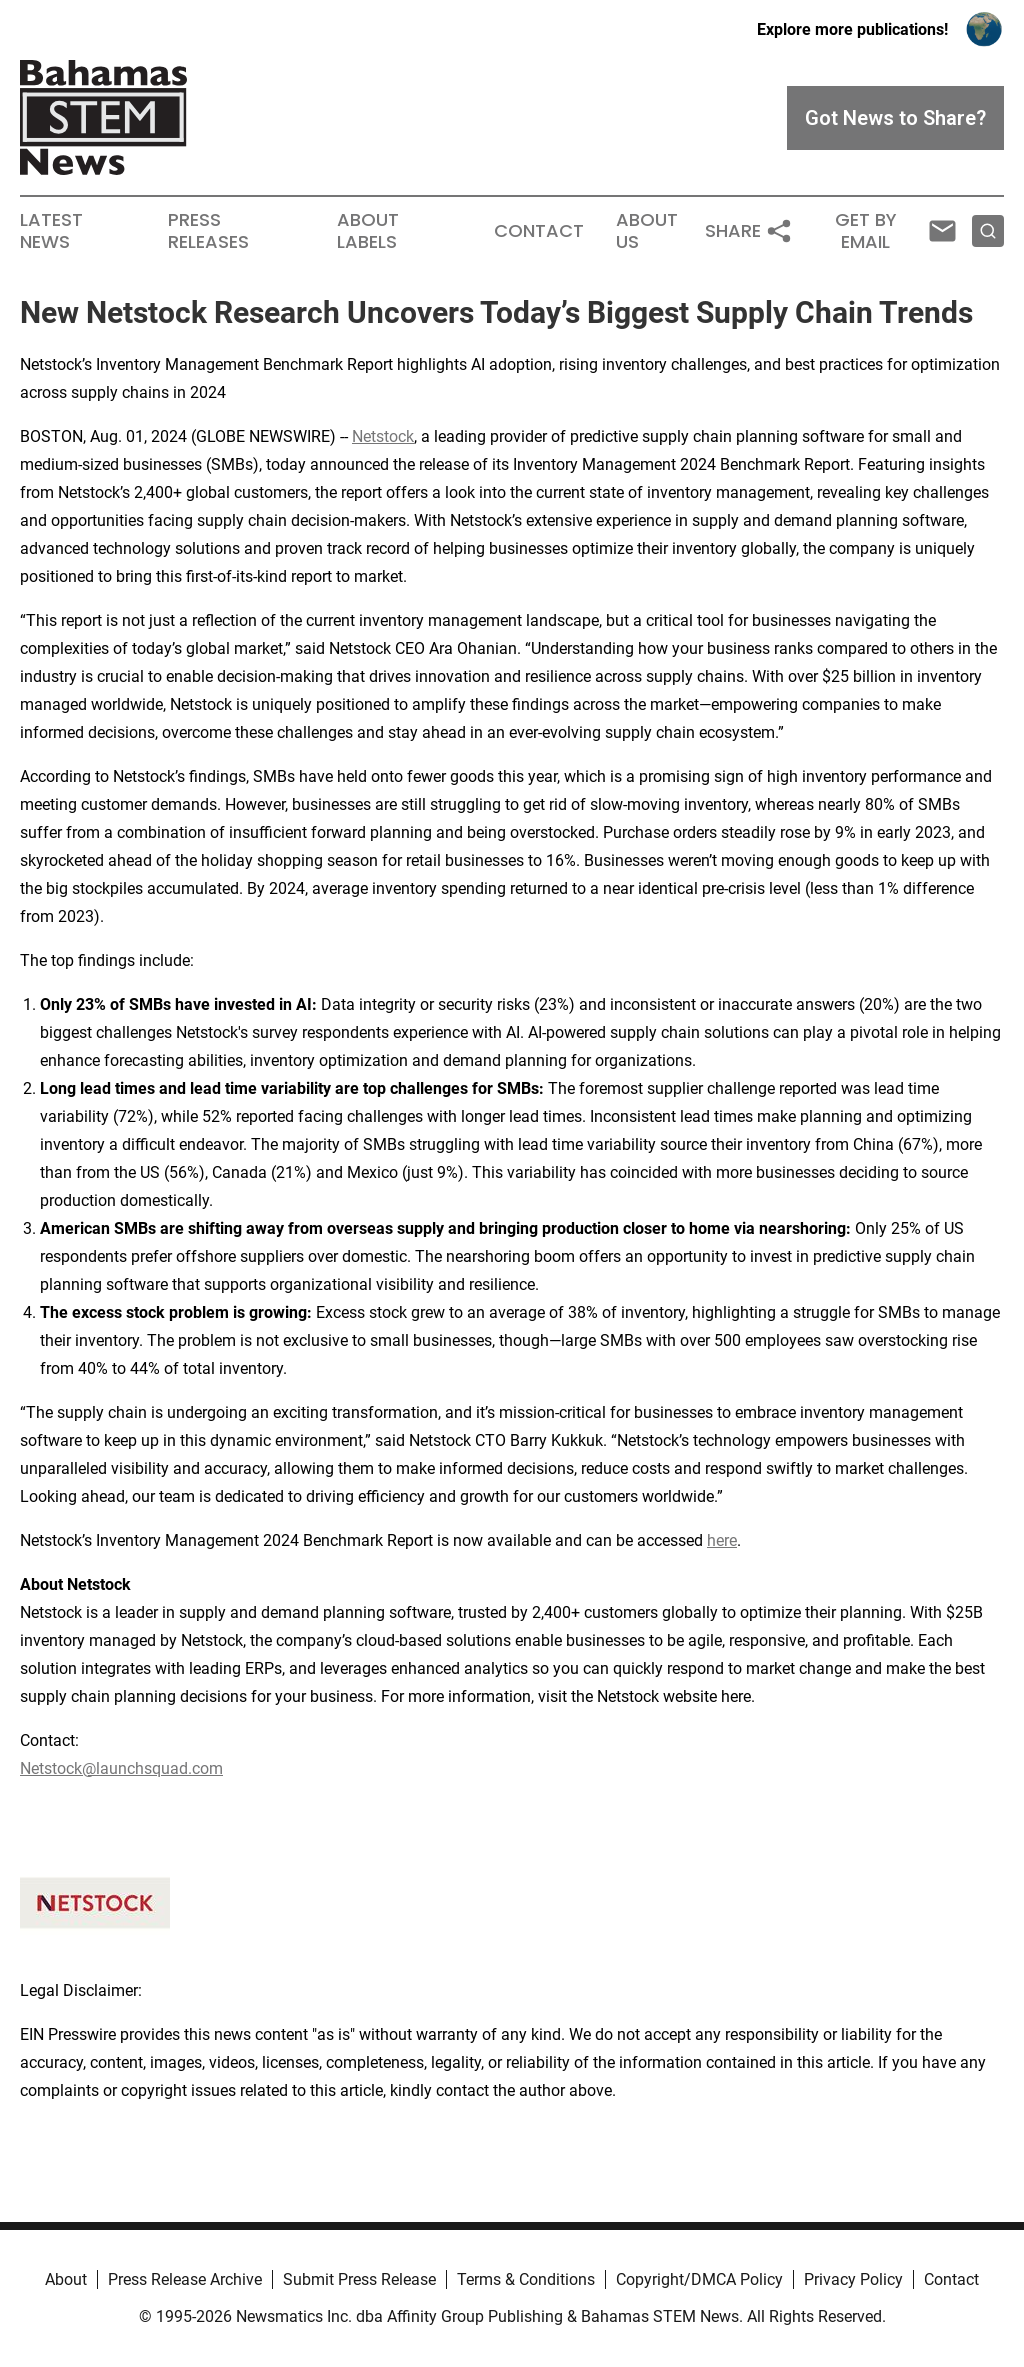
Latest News (51, 231)
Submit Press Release (359, 2279)
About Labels (368, 231)
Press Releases (208, 231)
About (66, 2279)
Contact (539, 231)
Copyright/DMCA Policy (699, 2279)
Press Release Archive (185, 2279)
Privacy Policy (853, 2279)
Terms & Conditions (526, 2279)
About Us (647, 231)
